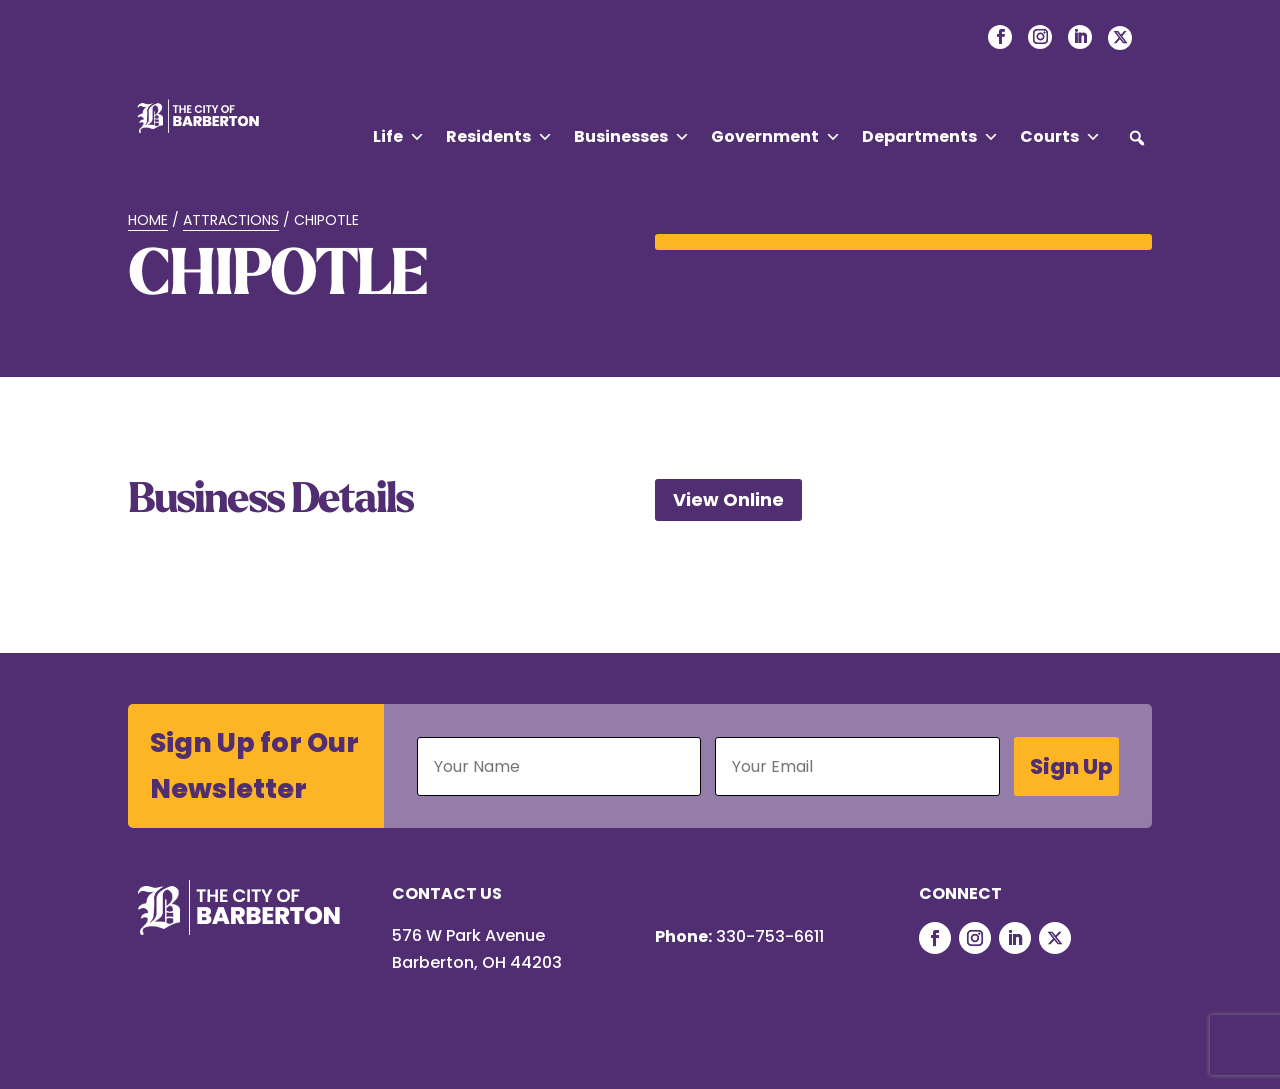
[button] (1137, 138)
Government (776, 137)
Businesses (632, 137)
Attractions (231, 220)
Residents (499, 137)
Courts (1060, 137)
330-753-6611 (770, 936)
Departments (930, 137)
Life (399, 137)
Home (148, 220)
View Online (728, 499)
